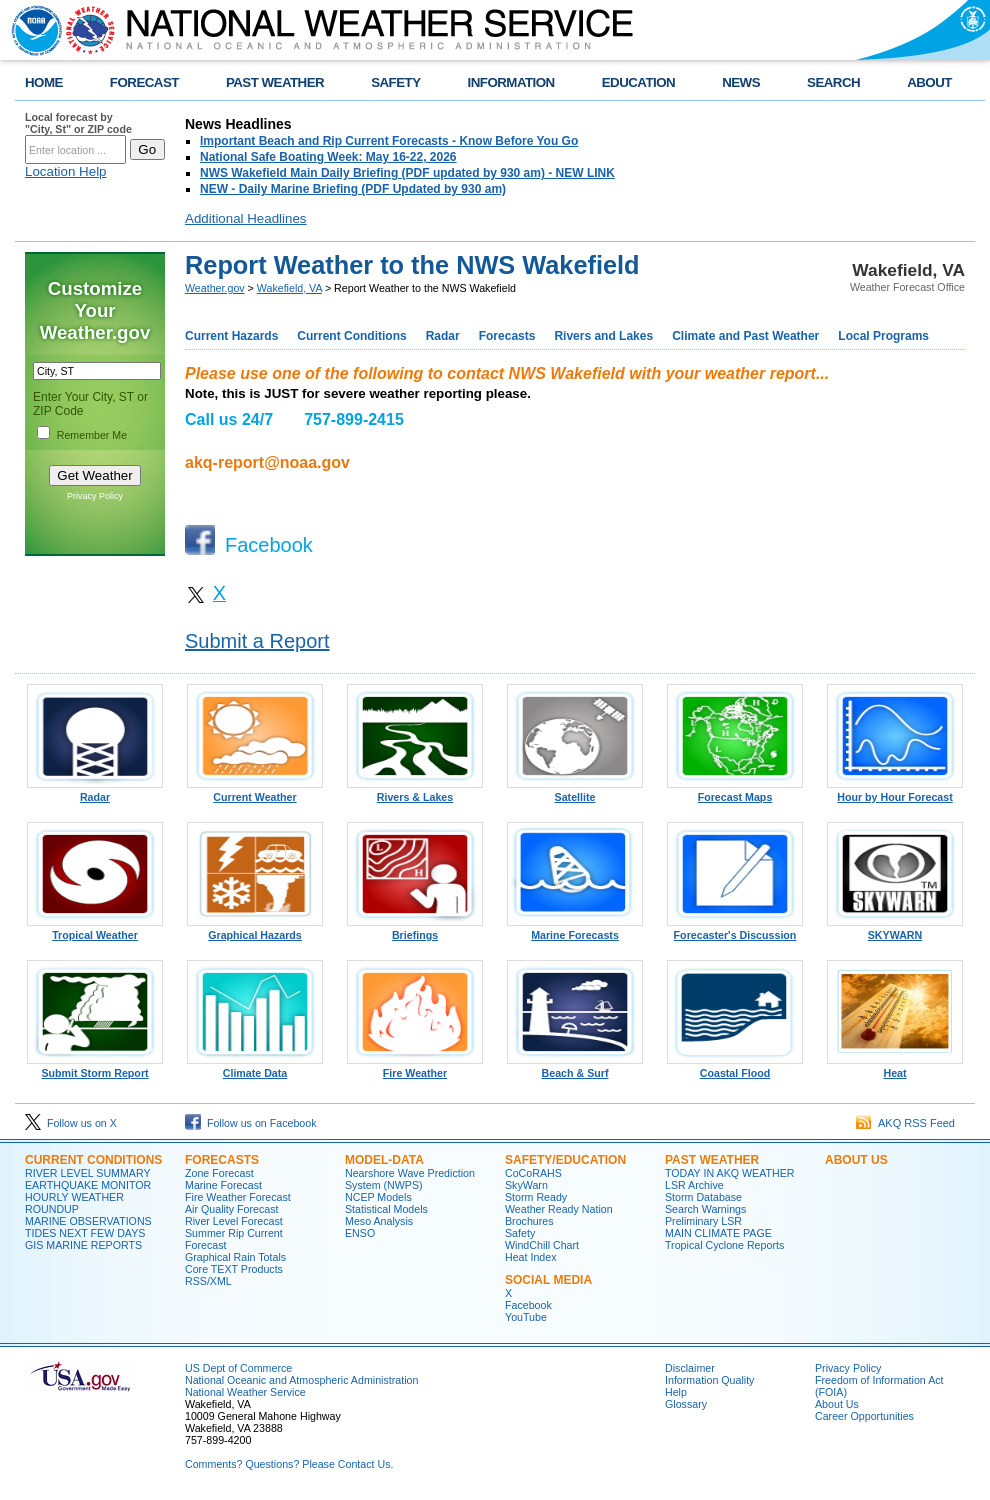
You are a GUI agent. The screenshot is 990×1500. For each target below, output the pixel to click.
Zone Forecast (219, 1173)
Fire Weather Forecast (238, 1197)
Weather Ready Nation (559, 1209)
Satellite (575, 792)
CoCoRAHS (533, 1173)
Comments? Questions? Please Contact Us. (289, 1464)
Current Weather (255, 792)
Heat (895, 1068)
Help (676, 1392)
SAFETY (395, 82)
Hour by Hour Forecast (895, 792)
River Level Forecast (234, 1221)
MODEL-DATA (384, 1160)
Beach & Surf (575, 1068)
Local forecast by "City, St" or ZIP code (78, 123)
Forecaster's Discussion (735, 930)
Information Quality (709, 1380)
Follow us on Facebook (251, 1123)
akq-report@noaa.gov (267, 462)
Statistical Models (386, 1209)
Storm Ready (536, 1197)
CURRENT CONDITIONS (93, 1160)
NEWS (741, 82)
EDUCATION (638, 82)
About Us (837, 1404)
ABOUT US (856, 1160)
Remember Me (92, 435)
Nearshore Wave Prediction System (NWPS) (410, 1179)
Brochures (529, 1221)
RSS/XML (208, 1281)
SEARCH (833, 82)
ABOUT (929, 82)
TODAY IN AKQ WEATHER (729, 1173)
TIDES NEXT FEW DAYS (85, 1233)
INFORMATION (511, 82)
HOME (44, 82)
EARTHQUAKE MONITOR (88, 1185)
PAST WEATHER (275, 82)
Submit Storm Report (95, 1068)
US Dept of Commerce (238, 1368)
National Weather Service (245, 1392)
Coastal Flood (735, 1068)
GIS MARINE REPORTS (83, 1245)
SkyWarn (526, 1185)
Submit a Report (257, 641)
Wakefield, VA (289, 288)
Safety (520, 1233)
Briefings (415, 930)
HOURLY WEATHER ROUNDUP (74, 1203)
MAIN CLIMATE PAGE (718, 1233)
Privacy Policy (95, 496)
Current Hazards (231, 336)
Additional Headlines (246, 218)
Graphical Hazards (255, 930)
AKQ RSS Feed (905, 1123)
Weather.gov (215, 288)
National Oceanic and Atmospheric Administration (301, 1380)
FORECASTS (222, 1160)
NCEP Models (378, 1197)
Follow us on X (71, 1123)
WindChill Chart (542, 1245)
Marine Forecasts (575, 930)
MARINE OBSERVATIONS (88, 1221)
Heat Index (531, 1257)
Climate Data (255, 1068)
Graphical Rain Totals (235, 1257)
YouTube (526, 1317)
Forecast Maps (735, 792)
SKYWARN (895, 930)
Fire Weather (415, 1068)
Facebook (528, 1305)
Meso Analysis (379, 1221)
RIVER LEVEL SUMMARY (88, 1173)
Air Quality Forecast (232, 1209)
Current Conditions (351, 336)
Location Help (66, 171)
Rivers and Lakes (603, 336)
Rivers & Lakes (415, 792)
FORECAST (144, 82)
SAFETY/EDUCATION (565, 1160)
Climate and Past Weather (745, 336)
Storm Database (703, 1197)
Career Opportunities (864, 1416)
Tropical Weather (95, 930)
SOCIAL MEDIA (548, 1280)
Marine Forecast (223, 1185)
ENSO (360, 1233)
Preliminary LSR (703, 1221)
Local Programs (883, 336)
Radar (443, 336)
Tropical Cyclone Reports (724, 1245)
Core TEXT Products (234, 1269)
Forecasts (507, 336)
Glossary (686, 1404)
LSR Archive (694, 1185)
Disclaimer (690, 1368)
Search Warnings (705, 1209)
